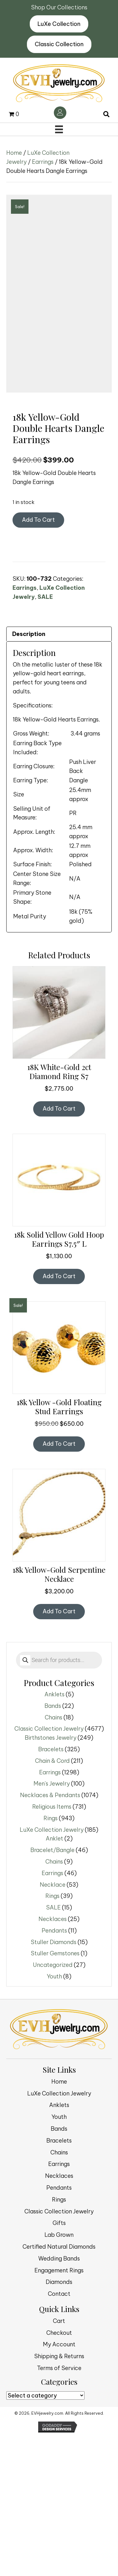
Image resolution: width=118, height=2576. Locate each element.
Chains (53, 1857)
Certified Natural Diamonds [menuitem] (59, 2387)
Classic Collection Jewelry (49, 1869)
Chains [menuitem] (59, 2292)
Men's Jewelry (51, 1924)
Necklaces (52, 2059)
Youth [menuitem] (59, 2257)
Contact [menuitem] (59, 2434)
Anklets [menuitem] (59, 2245)
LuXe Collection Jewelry (52, 1969)
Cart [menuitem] (59, 2461)
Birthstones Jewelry (50, 1878)
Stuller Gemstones (55, 2093)
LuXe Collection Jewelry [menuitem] (59, 2233)
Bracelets (51, 1889)
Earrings (43, 161)
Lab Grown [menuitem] (59, 2375)
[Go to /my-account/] (60, 112)
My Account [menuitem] (59, 2484)
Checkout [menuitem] (59, 2472)
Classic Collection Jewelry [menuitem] (59, 2351)
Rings (51, 1958)
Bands (52, 1846)
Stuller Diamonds (53, 2082)
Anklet (54, 1978)
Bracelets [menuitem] (59, 2281)
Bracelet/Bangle (52, 1990)
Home (14, 152)
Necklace (52, 2024)
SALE (45, 737)
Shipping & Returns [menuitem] (59, 2496)
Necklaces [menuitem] (59, 2316)
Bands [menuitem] (59, 2269)
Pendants (54, 2070)
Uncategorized (53, 2105)
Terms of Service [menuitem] (59, 2508)
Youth (54, 2116)
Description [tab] (28, 774)
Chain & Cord (52, 1901)
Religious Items (51, 1947)
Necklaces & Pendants (50, 1935)
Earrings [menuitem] (59, 2304)
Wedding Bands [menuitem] (59, 2398)
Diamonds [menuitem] (59, 2422)
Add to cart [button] (59, 1249)
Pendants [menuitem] (59, 2328)
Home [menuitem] (59, 2222)
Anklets (54, 1834)
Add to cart (38, 660)
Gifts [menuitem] (59, 2363)
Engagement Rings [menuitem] (59, 2410)
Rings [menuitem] (59, 2340)
